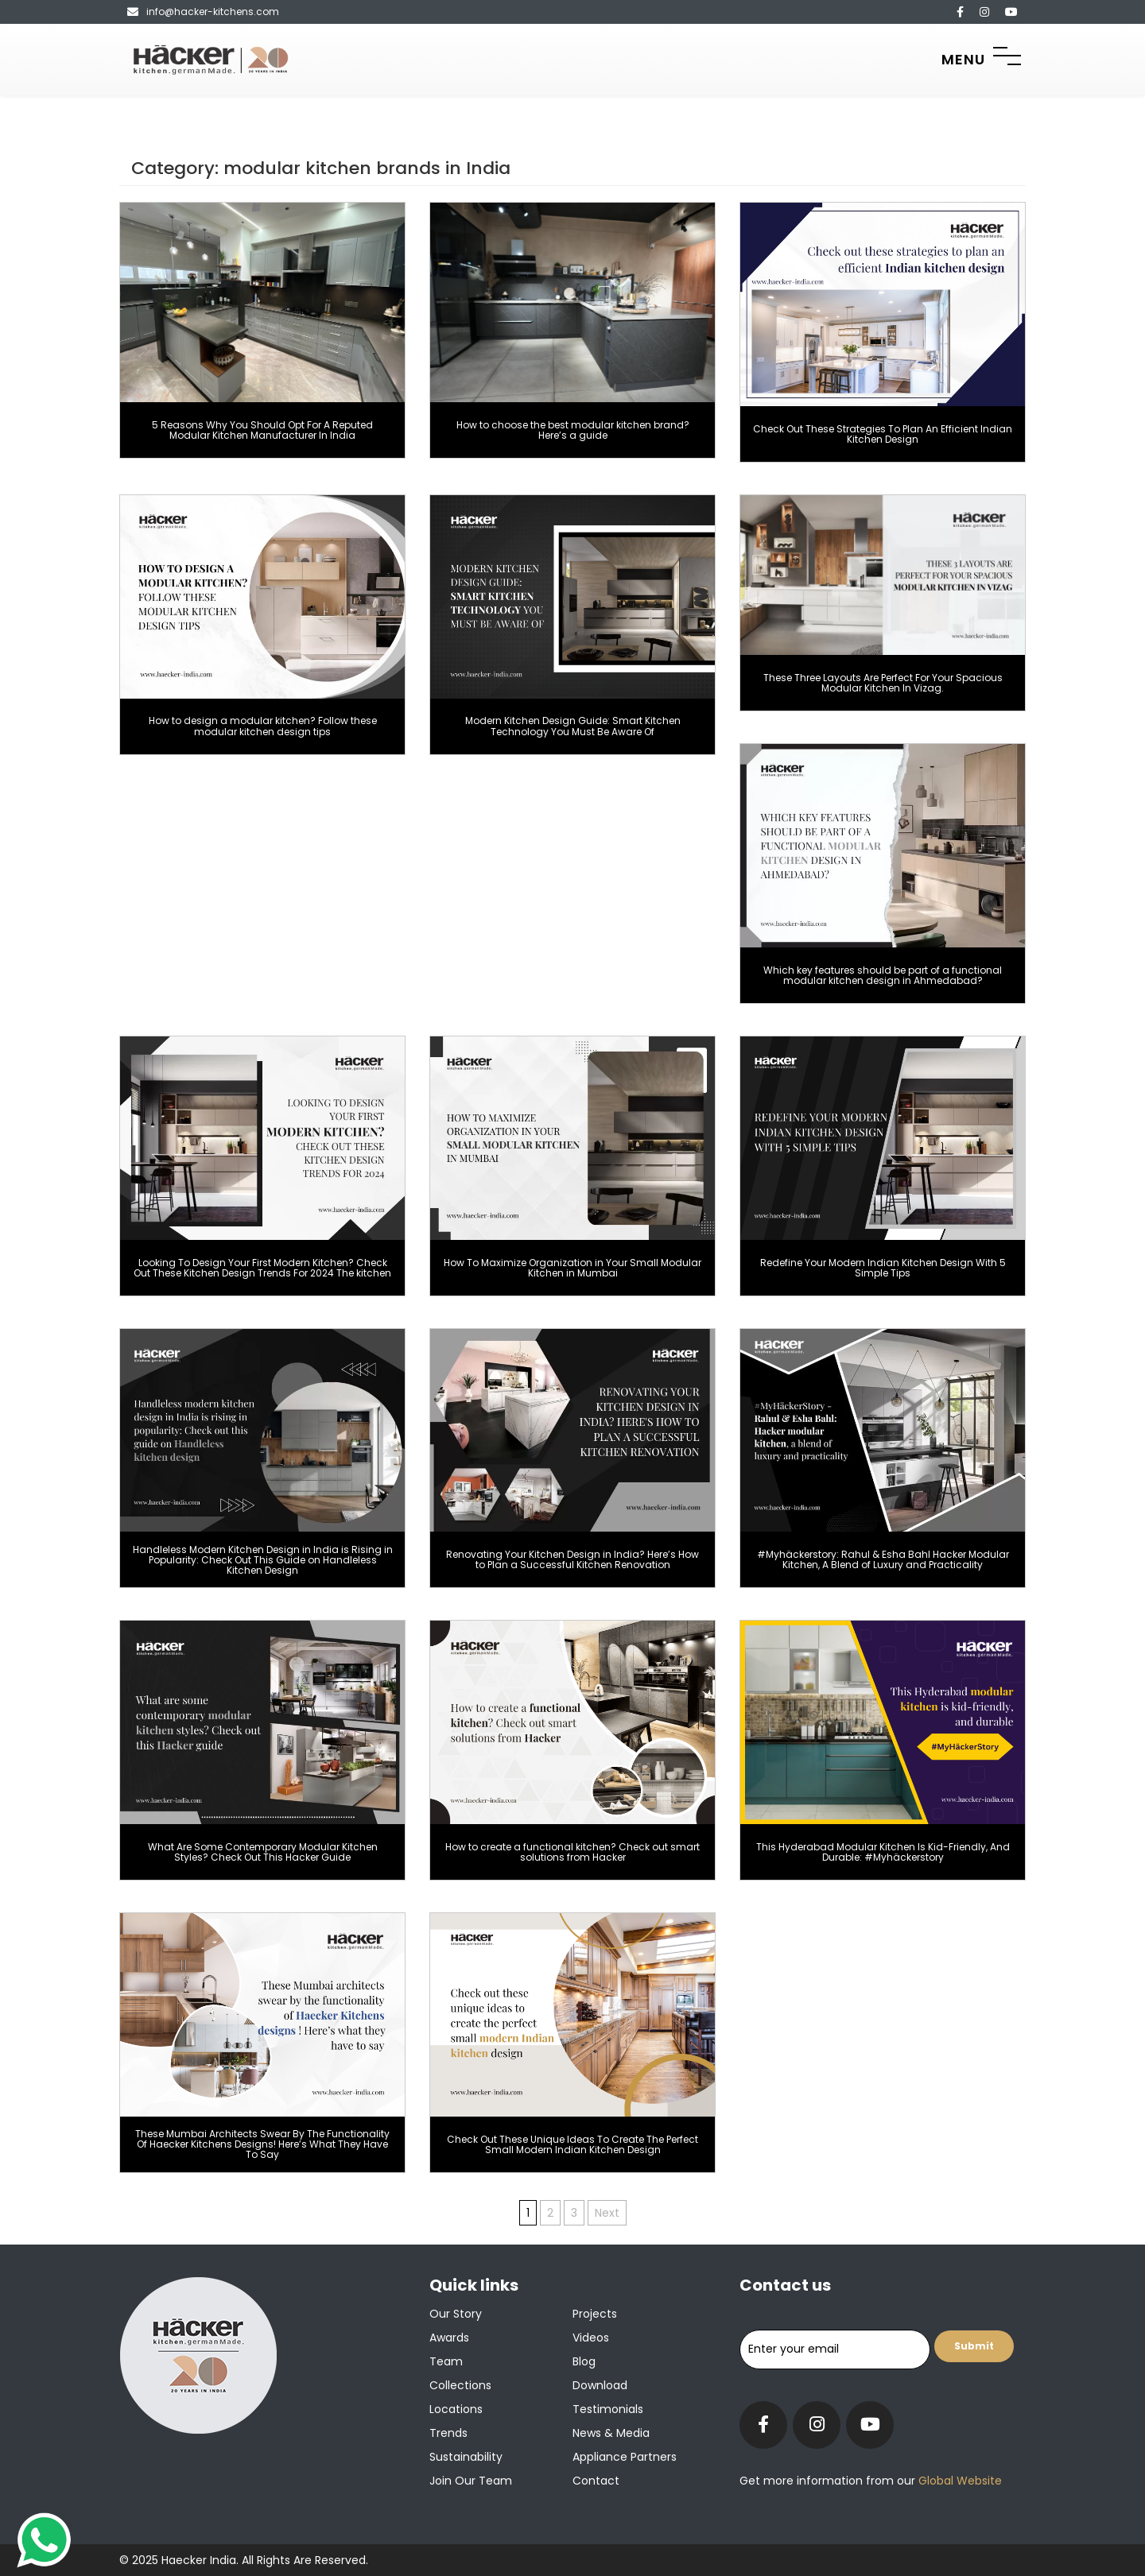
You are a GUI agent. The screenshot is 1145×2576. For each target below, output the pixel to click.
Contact (595, 2481)
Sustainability (466, 2457)
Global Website (958, 2481)
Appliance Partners (624, 2457)
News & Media (611, 2433)
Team (446, 2361)
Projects (594, 2314)
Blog (584, 2361)
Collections (460, 2385)
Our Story (455, 2314)
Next (607, 2213)
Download (599, 2385)
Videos (590, 2338)
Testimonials (607, 2409)
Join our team (470, 2481)
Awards (449, 2338)
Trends (448, 2433)
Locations (456, 2409)
